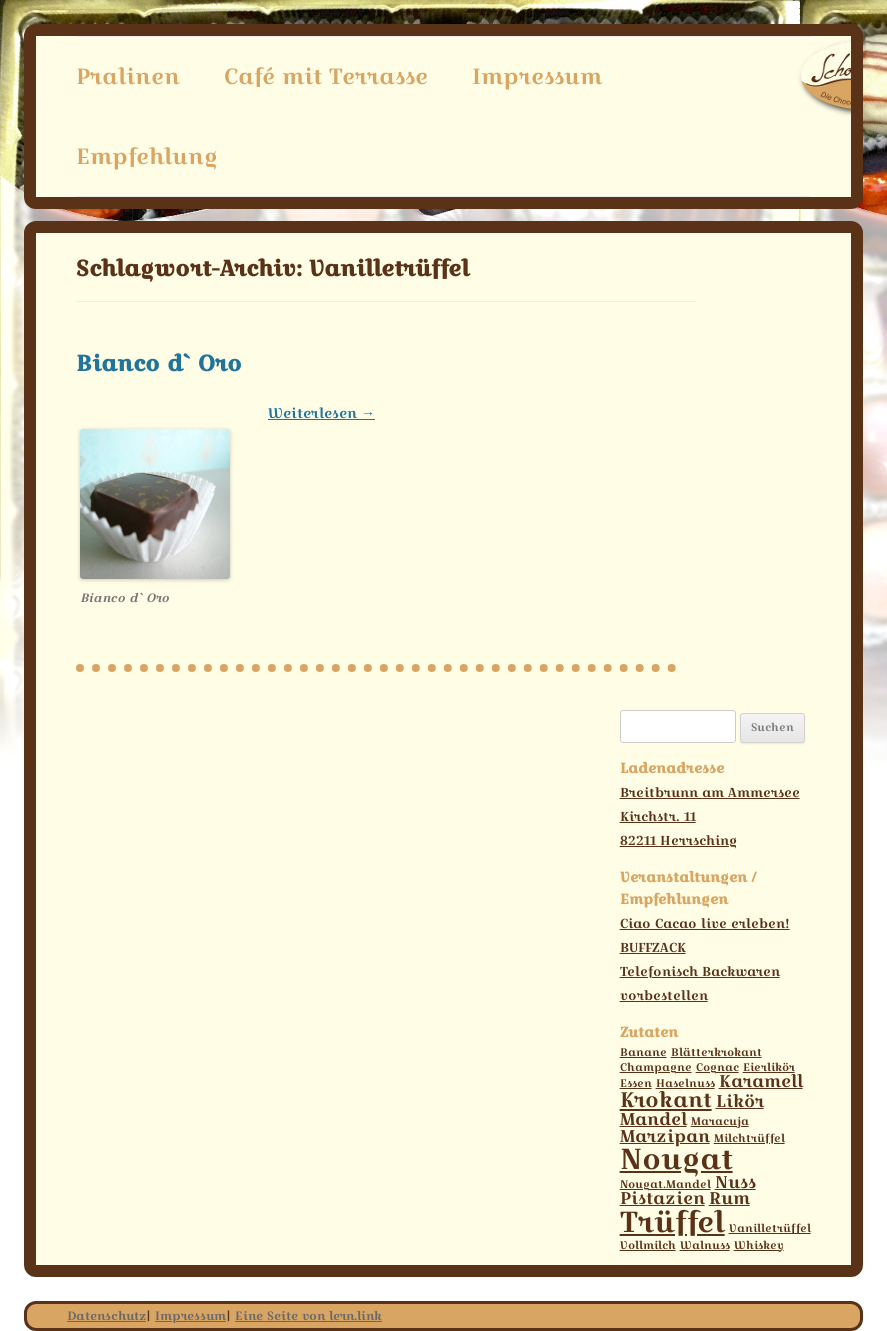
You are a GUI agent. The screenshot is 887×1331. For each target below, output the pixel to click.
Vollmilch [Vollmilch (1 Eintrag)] (648, 1245)
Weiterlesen (321, 413)
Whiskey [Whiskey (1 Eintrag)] (759, 1245)
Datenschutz (106, 1315)
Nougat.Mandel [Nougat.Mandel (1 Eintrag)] (665, 1184)
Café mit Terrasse (326, 76)
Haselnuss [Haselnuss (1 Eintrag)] (685, 1083)
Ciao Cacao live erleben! (705, 923)
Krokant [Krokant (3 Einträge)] (666, 1099)
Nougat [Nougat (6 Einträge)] (676, 1158)
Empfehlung (147, 156)
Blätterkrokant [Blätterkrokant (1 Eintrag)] (716, 1052)
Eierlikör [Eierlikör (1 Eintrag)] (769, 1067)
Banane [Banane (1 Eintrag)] (643, 1052)
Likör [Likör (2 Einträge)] (740, 1101)
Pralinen (128, 76)
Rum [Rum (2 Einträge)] (729, 1198)
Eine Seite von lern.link (308, 1315)
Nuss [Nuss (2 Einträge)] (735, 1182)
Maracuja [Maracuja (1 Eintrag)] (720, 1121)
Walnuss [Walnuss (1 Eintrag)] (705, 1245)
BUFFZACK (653, 947)
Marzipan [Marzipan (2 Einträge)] (665, 1136)
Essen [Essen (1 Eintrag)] (636, 1083)
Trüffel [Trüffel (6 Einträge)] (672, 1221)
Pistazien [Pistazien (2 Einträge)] (662, 1198)
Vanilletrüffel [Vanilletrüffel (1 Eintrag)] (770, 1228)
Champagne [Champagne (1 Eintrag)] (656, 1067)
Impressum (537, 76)
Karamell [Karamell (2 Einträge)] (761, 1081)
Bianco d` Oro (159, 363)
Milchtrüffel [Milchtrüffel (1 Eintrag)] (749, 1138)
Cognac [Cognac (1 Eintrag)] (717, 1067)
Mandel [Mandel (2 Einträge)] (653, 1119)
